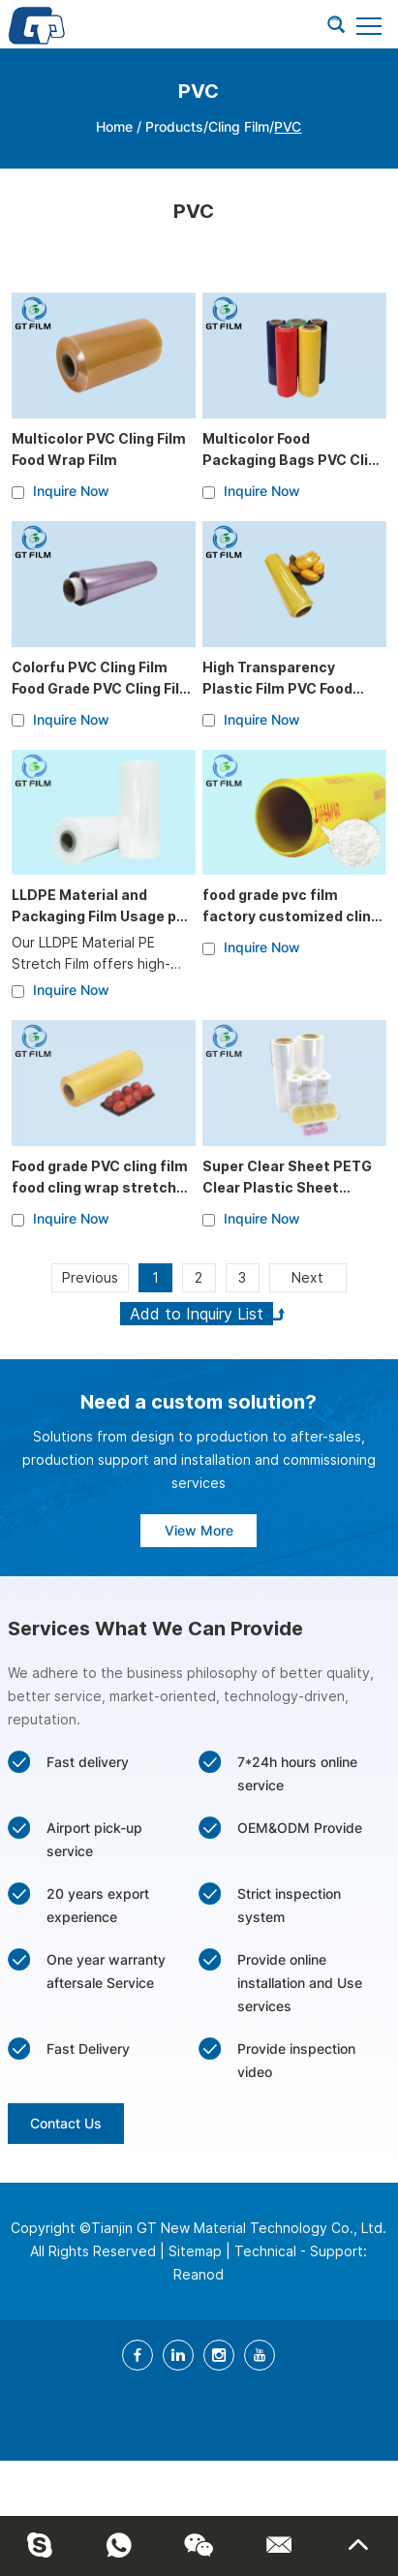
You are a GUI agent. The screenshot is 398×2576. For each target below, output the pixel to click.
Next (307, 1277)
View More (199, 1530)
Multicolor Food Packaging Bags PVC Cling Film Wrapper (293, 459)
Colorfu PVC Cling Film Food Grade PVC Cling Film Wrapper (102, 688)
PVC (287, 126)
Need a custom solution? (198, 1401)
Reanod (198, 2274)
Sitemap (195, 2251)
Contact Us (66, 2123)
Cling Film (238, 126)
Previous (90, 1277)
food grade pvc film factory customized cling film (291, 916)
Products (174, 126)
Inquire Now (71, 490)
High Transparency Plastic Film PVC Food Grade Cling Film (277, 688)
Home (114, 126)
